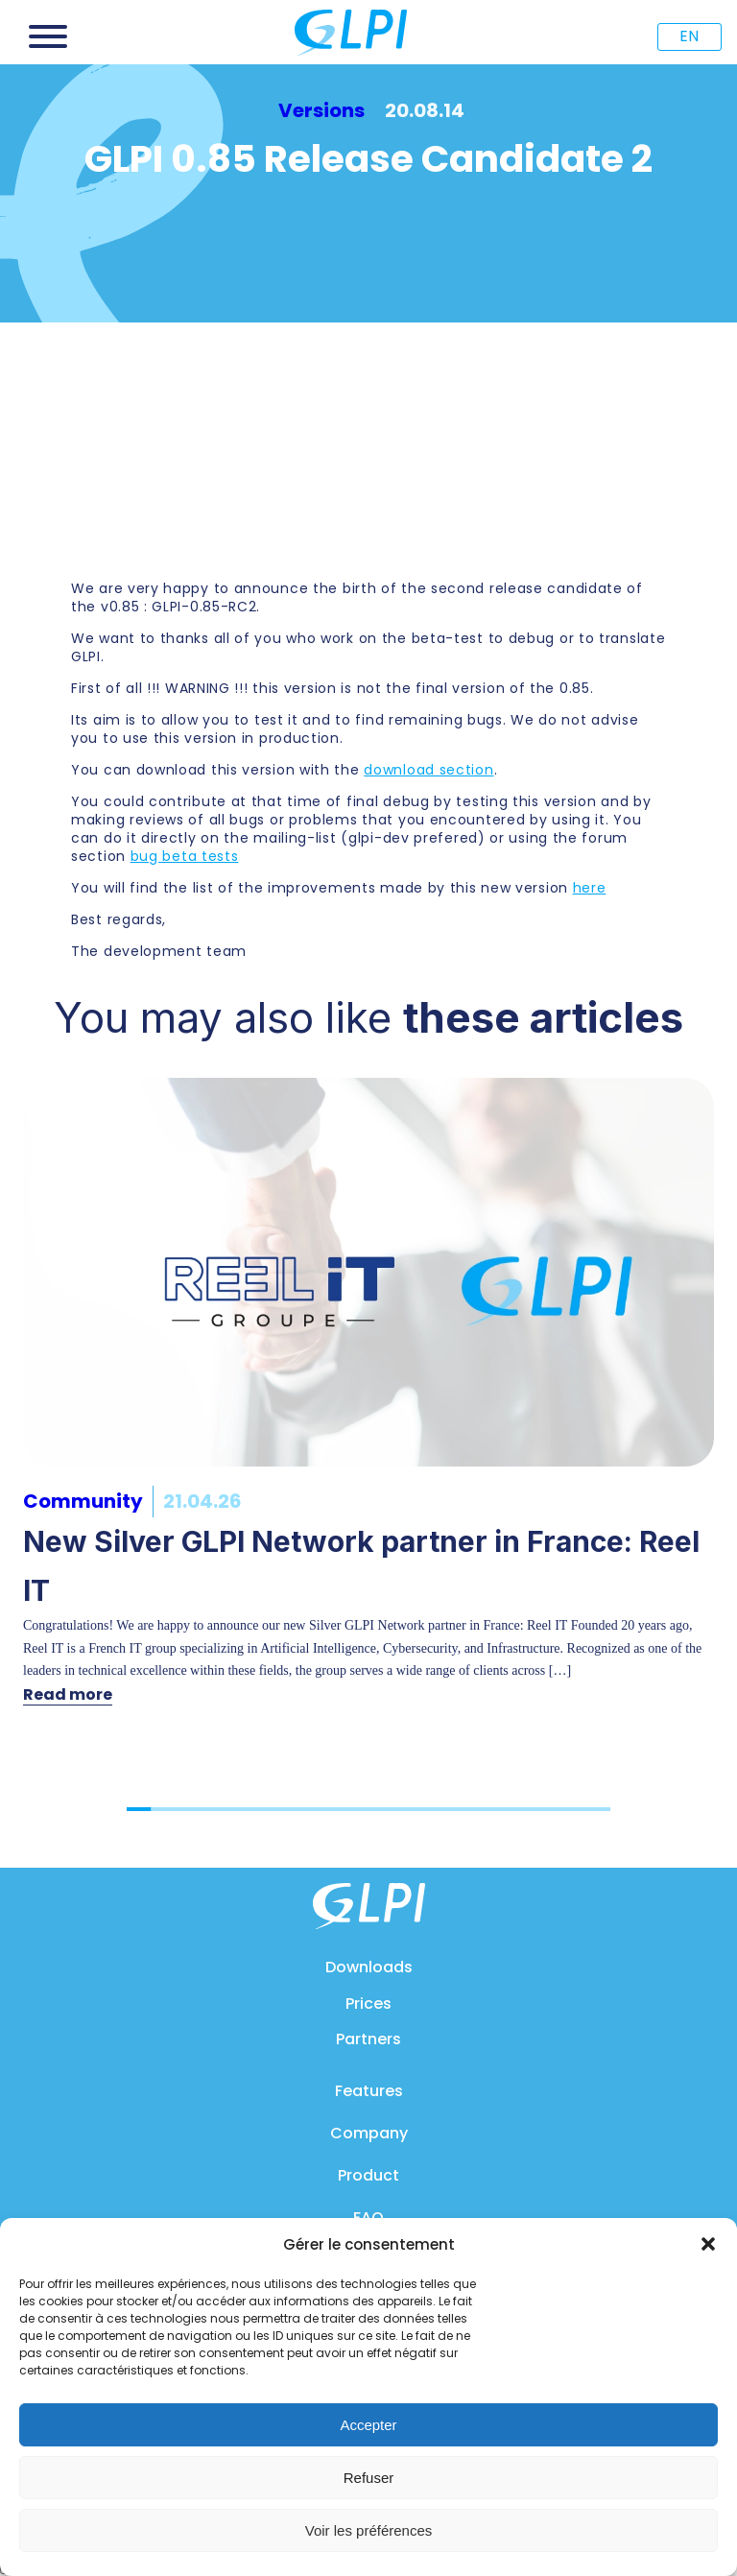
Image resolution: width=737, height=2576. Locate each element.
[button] (708, 2244)
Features (369, 2091)
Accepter (368, 2425)
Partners (368, 2039)
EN (689, 36)
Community (83, 1501)
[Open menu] (48, 36)
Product (368, 2175)
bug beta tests (185, 856)
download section (428, 769)
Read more (67, 1694)
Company (369, 2133)
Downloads (369, 1967)
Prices (368, 2003)
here (589, 887)
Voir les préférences (369, 2530)
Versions (321, 110)
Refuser (369, 2477)
